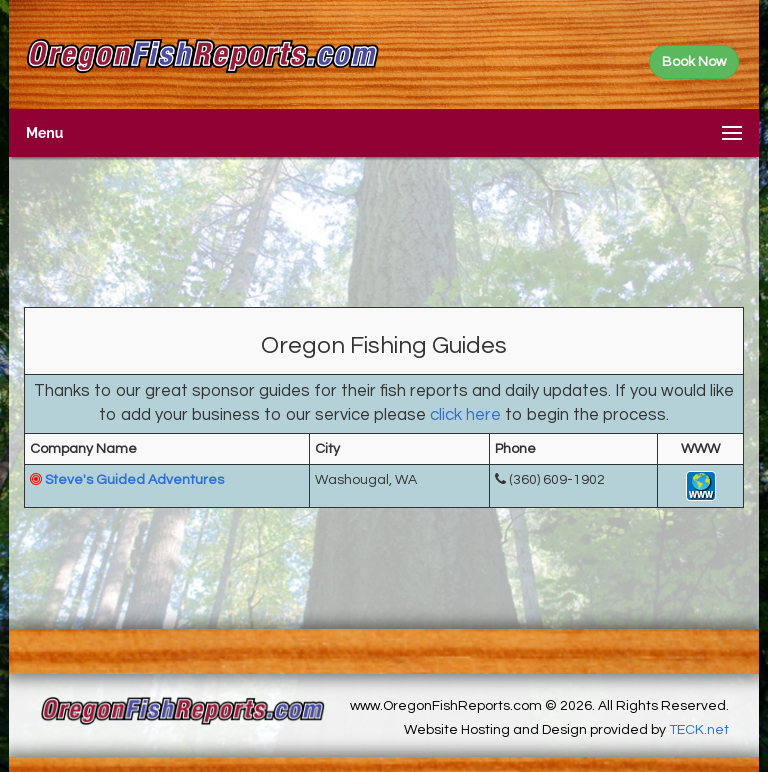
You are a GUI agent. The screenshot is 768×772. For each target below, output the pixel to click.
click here (465, 415)
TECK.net (699, 730)
